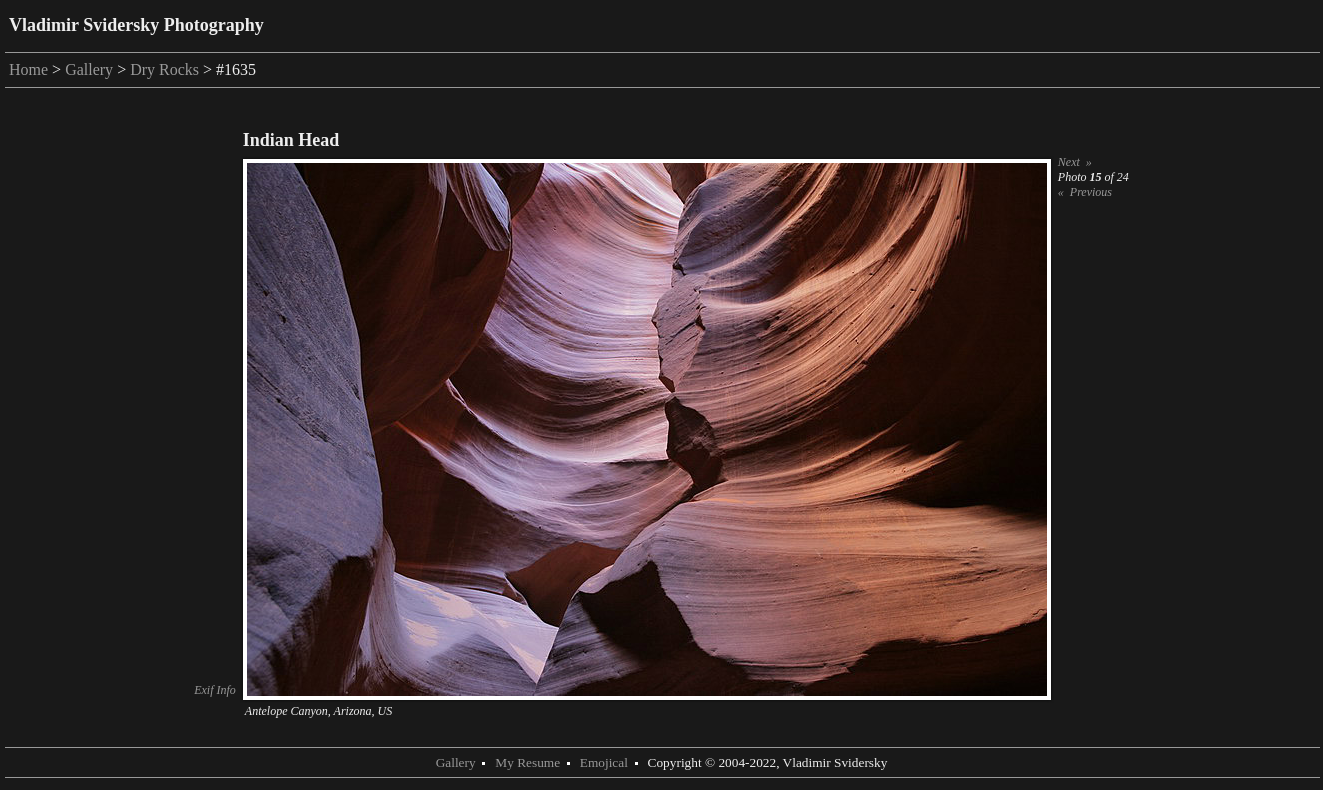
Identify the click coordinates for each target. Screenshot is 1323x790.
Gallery (89, 69)
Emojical (604, 762)
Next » (1075, 162)
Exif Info (215, 690)
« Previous (1085, 192)
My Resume (527, 762)
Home (28, 69)
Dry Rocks (164, 69)
